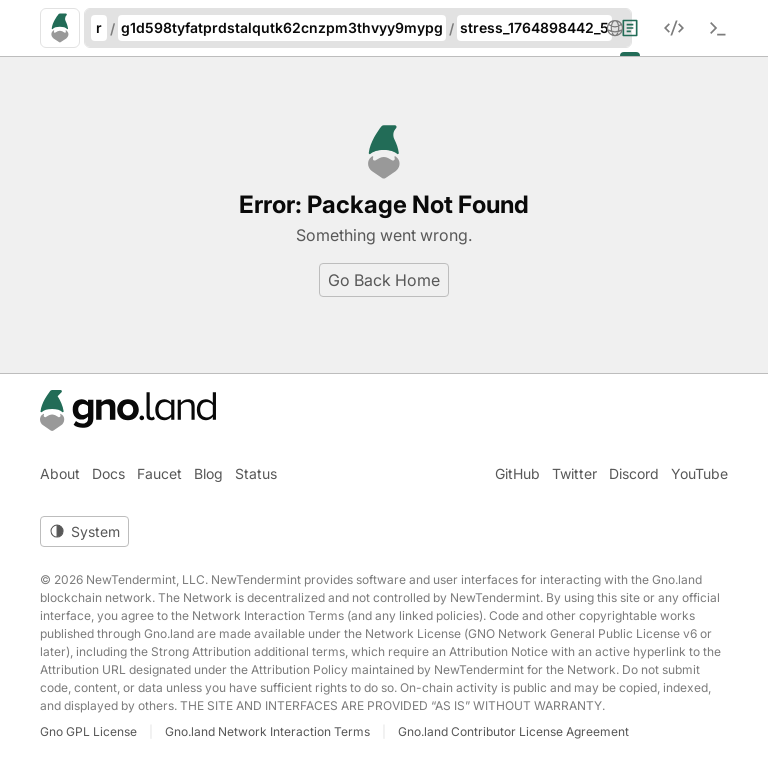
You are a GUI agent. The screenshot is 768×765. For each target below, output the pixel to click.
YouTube (699, 473)
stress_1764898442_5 (534, 27)
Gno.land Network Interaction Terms (267, 731)
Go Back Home (384, 280)
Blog (208, 473)
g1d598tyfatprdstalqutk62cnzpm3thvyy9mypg (282, 27)
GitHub (517, 473)
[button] (615, 28)
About (60, 473)
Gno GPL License (88, 731)
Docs (108, 473)
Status (256, 473)
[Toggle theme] (84, 531)
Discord (634, 473)
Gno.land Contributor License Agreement (513, 731)
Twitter (574, 473)
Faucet (159, 473)
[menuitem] (642, 28)
